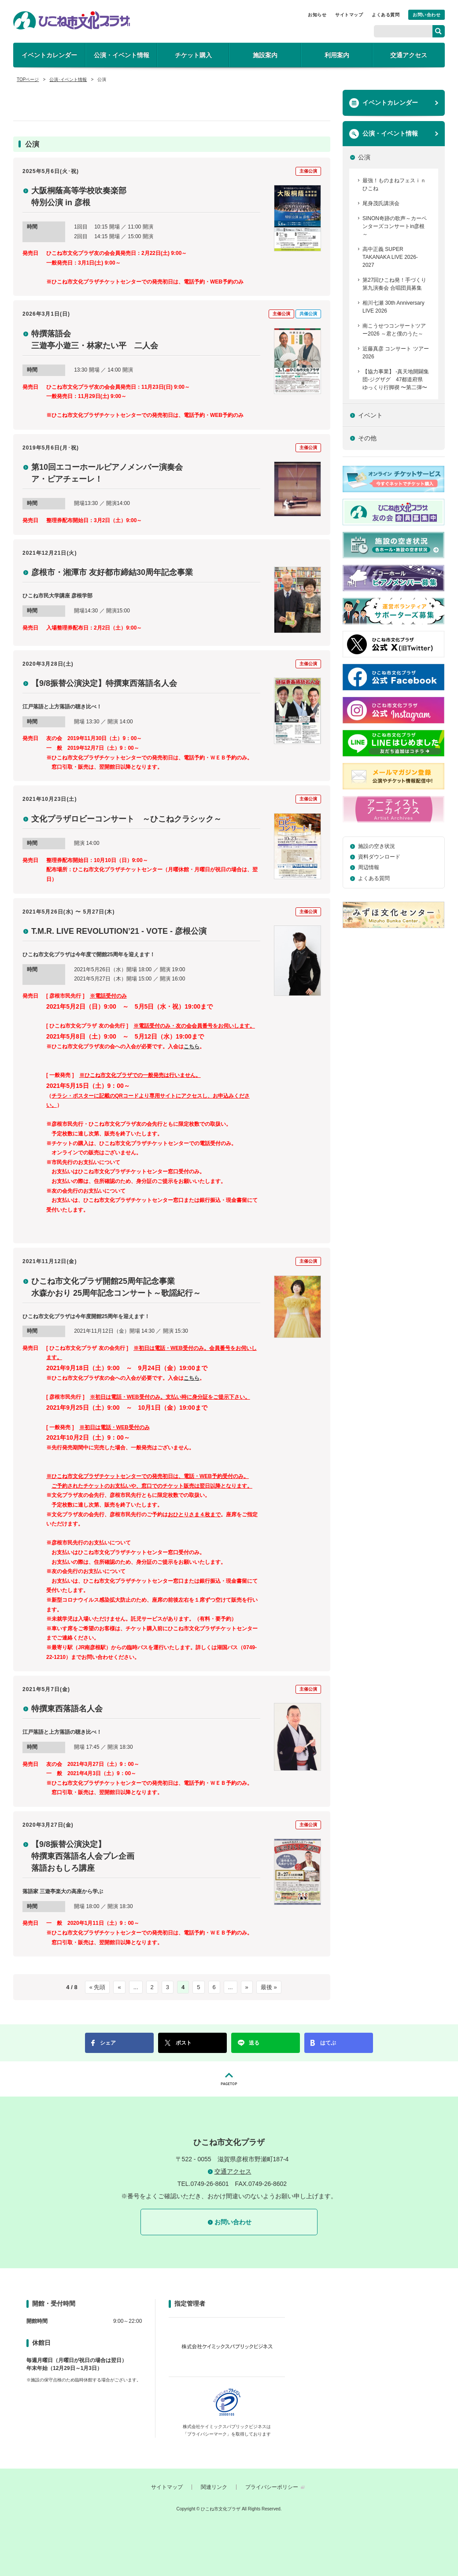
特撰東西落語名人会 (67, 1708)
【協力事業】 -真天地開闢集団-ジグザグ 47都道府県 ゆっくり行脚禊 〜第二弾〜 (395, 380)
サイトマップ (349, 14)
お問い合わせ (426, 14)
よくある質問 (385, 14)
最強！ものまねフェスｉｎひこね (394, 184)
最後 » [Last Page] (269, 1987)
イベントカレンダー (49, 55)
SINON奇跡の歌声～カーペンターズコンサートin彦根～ (394, 226)
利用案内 (337, 55)
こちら (191, 1046)
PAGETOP (229, 2079)
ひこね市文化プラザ (71, 20)
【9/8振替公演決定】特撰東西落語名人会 (104, 683)
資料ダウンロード (379, 857)
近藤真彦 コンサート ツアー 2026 (395, 353)
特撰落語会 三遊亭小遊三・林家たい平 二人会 (94, 339)
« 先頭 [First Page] (97, 1987)
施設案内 (265, 55)
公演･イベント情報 (68, 79)
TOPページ (28, 79)
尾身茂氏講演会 (380, 203)
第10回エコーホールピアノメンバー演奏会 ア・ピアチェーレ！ (107, 473)
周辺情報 (368, 867)
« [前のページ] (119, 1987)
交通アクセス (408, 55)
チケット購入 (193, 55)
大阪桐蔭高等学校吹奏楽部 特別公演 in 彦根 (78, 196)
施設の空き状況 (376, 846)
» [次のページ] (246, 1987)
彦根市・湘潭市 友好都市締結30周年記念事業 (112, 572)
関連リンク (214, 2487)
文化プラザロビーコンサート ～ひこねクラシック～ (126, 818)
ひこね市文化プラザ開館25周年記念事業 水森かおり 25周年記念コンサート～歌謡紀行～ (116, 1287)
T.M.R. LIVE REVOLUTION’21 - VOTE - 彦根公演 (119, 931)
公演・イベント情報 (121, 55)
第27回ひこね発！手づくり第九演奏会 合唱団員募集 (394, 284)
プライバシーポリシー (271, 2487)
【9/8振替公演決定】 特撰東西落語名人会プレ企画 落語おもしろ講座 (82, 1856)
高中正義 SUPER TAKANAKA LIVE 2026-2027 (390, 257)
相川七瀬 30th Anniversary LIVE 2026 (393, 307)
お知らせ (317, 14)
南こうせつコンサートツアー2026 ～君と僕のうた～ (394, 330)
